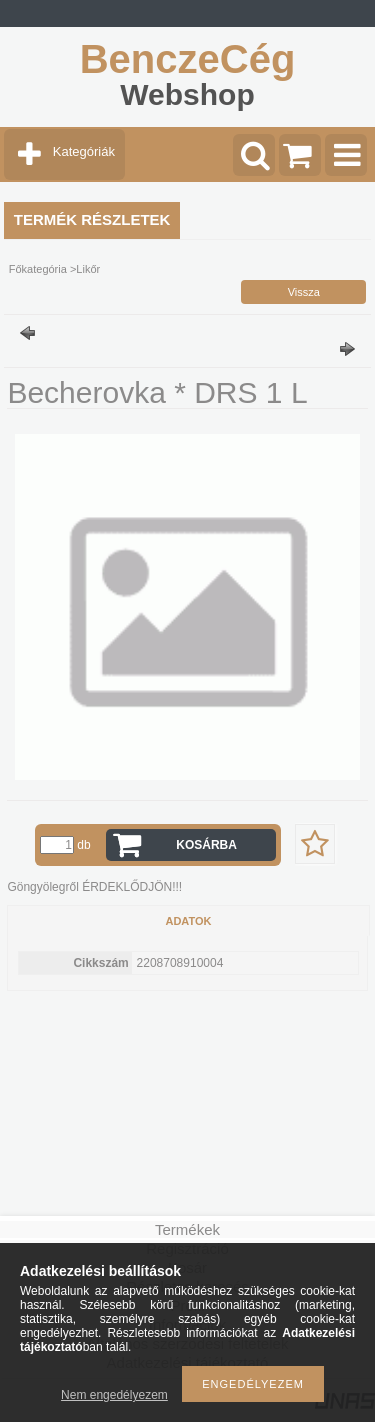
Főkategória (38, 269)
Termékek (187, 1229)
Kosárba (206, 845)
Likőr (88, 269)
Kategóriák (84, 151)
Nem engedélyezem (114, 1395)
